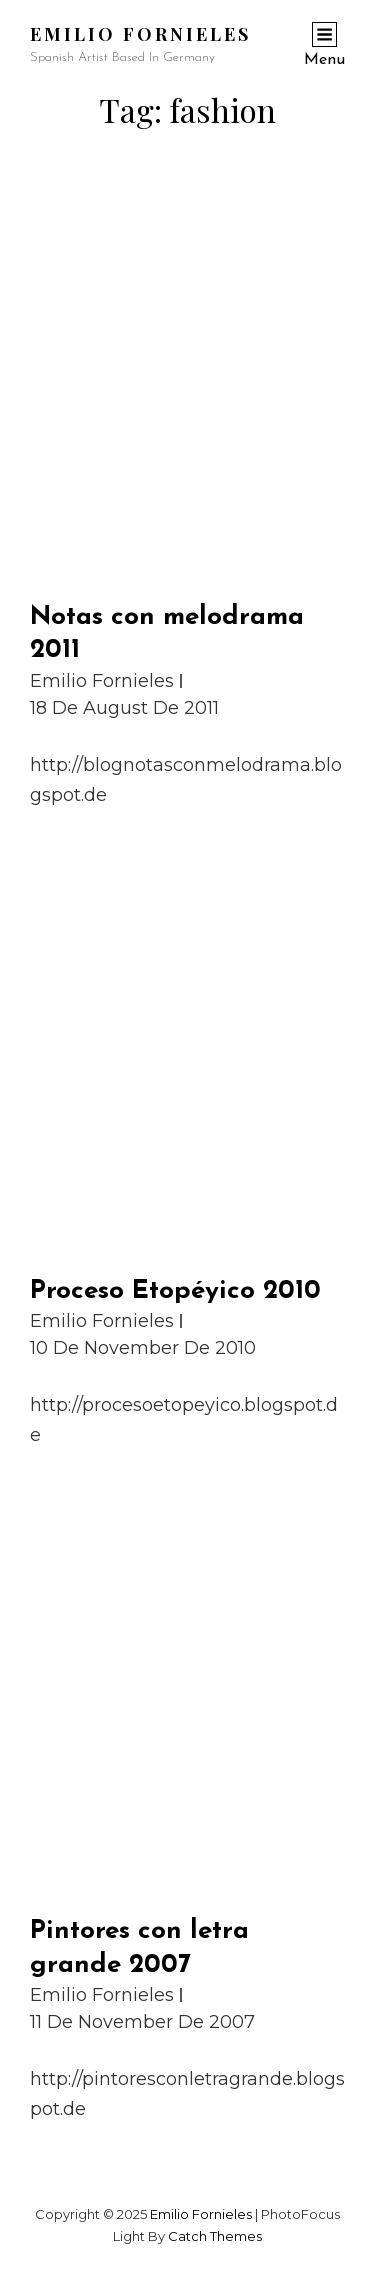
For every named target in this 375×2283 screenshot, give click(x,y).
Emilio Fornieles (140, 34)
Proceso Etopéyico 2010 (175, 1291)
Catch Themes (215, 2236)
